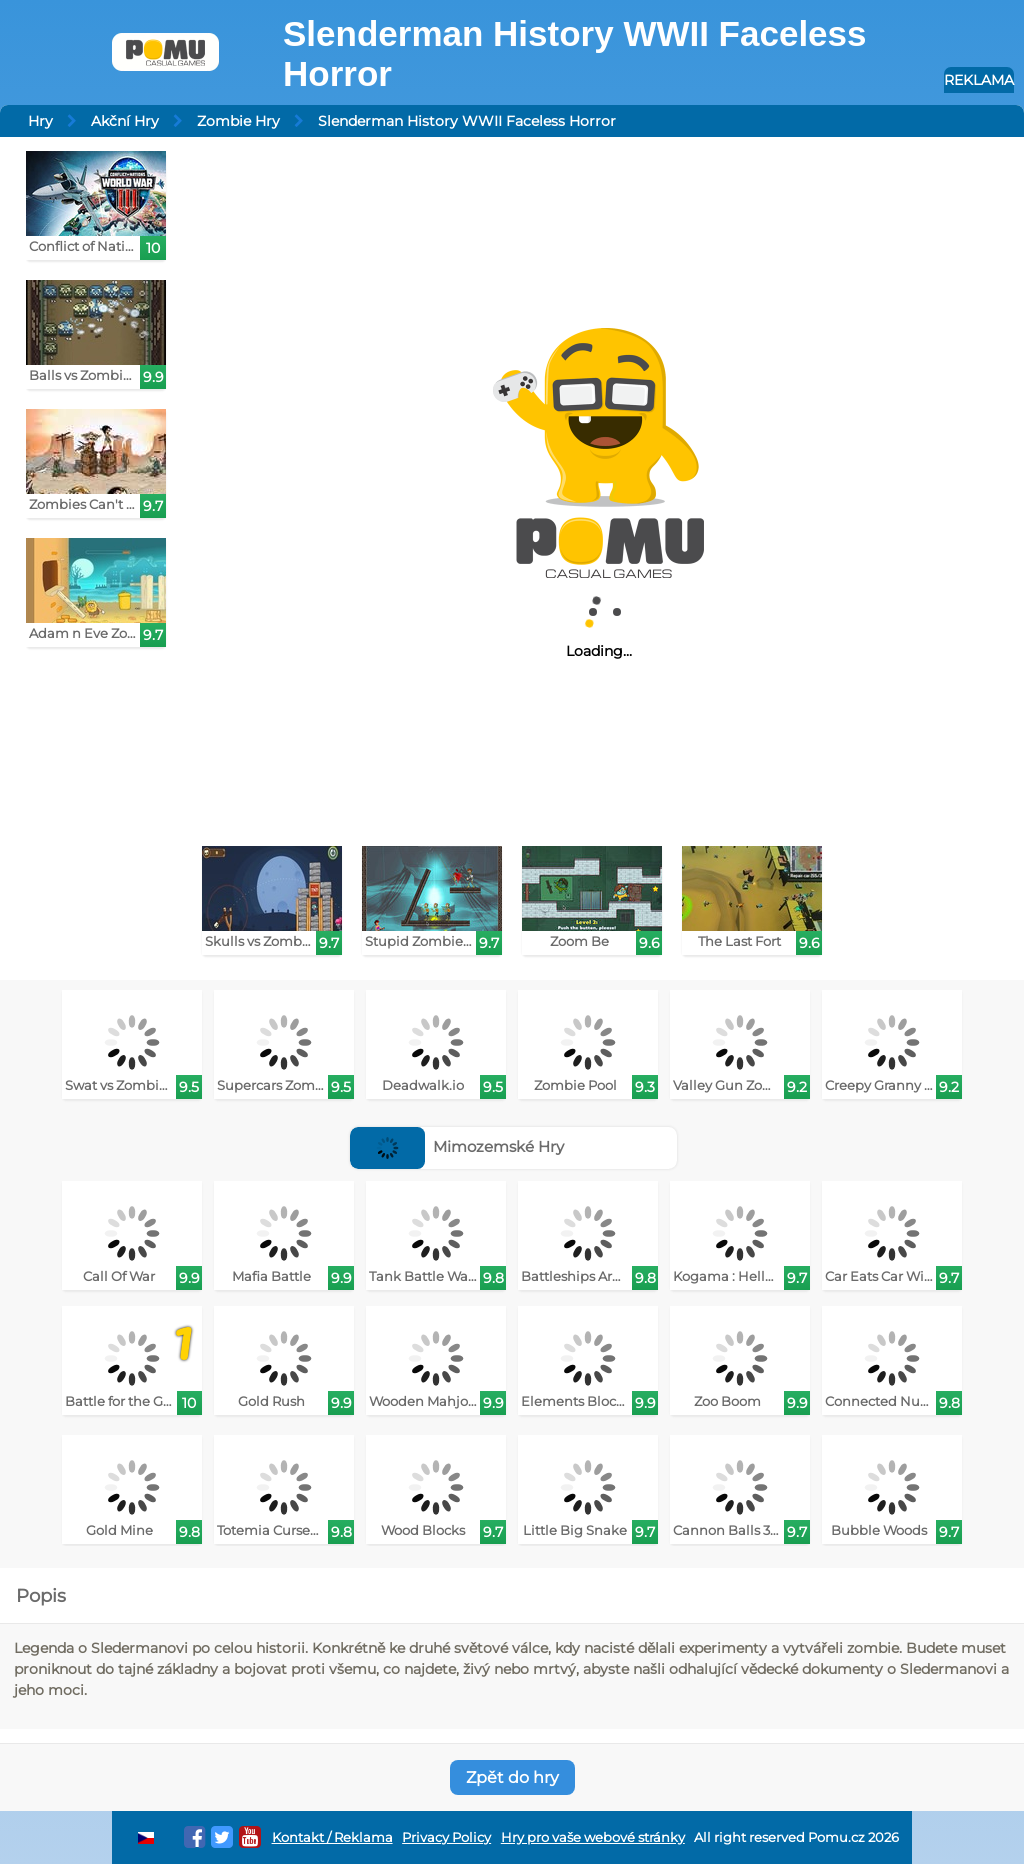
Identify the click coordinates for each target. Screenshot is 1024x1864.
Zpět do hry (512, 1777)
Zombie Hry (238, 121)
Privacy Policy (446, 1837)
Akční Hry (125, 121)
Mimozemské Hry (457, 1146)
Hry (40, 121)
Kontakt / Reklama (332, 1837)
